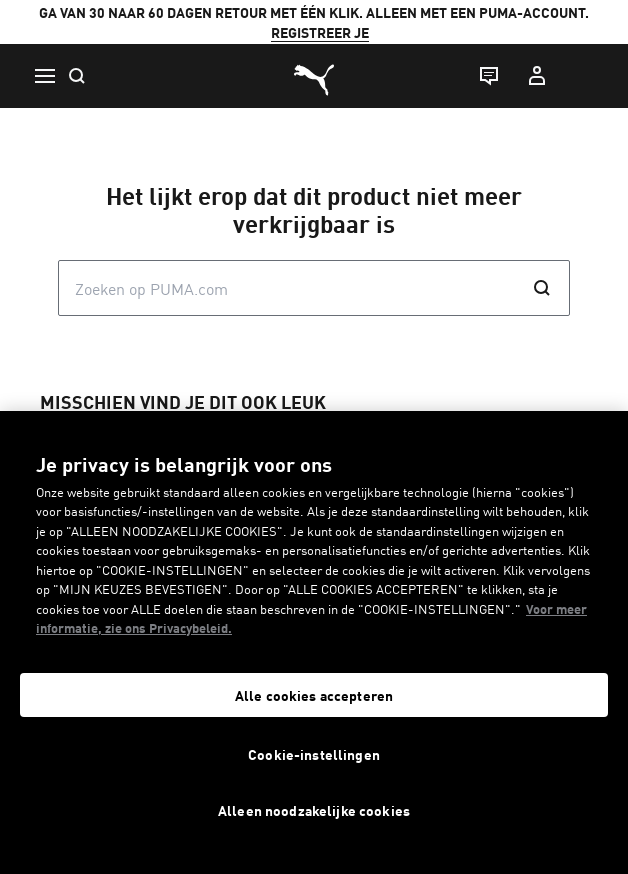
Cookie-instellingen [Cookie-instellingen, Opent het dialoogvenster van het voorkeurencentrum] (314, 754)
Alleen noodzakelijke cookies (314, 810)
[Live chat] (488, 76)
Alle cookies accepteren (314, 695)
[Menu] (44, 76)
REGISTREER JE (320, 32)
